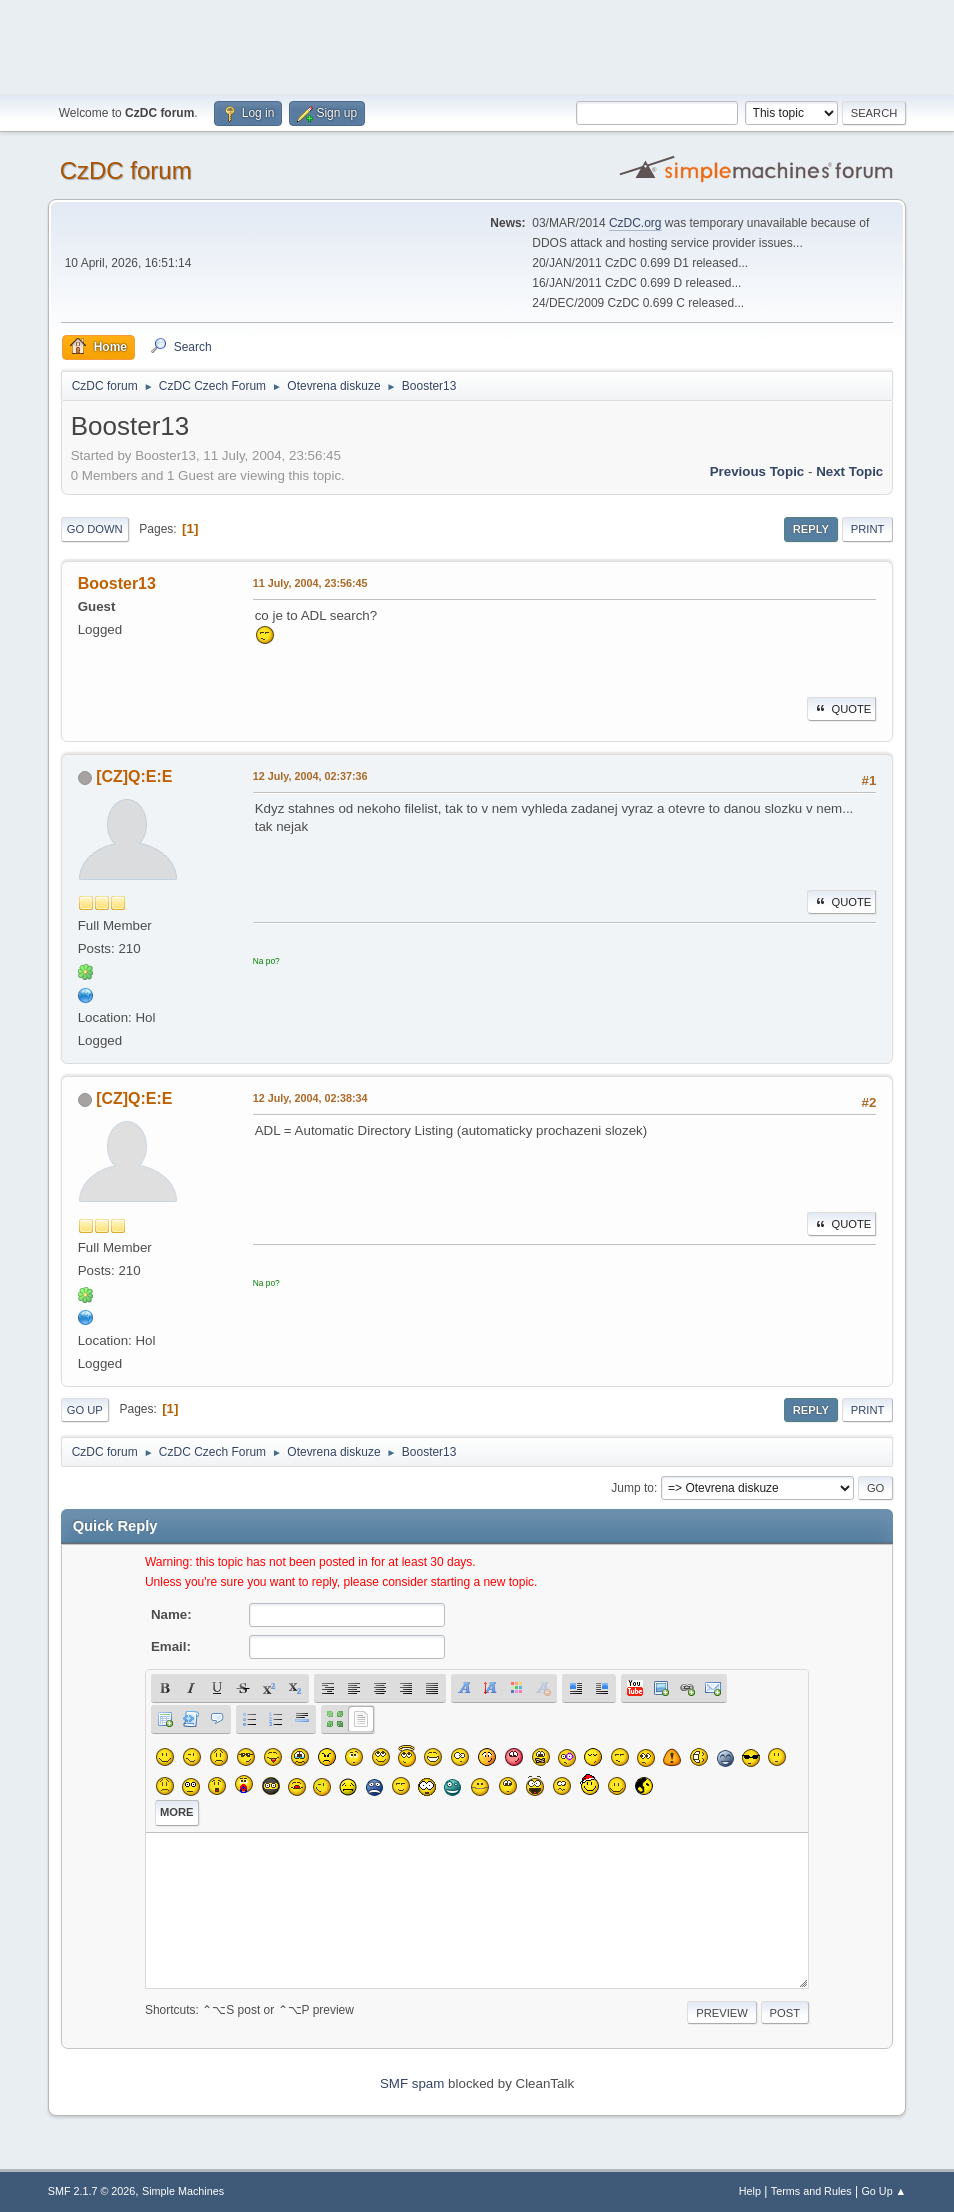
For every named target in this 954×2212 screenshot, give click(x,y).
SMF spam (412, 2083)
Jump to (632, 1488)
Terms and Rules (811, 2191)
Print (868, 529)
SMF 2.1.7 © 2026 (92, 2191)
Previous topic (757, 471)
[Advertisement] (477, 45)
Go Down (95, 529)
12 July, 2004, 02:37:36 (310, 776)
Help (750, 2191)
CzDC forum (126, 170)
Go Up (85, 1410)
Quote (842, 709)
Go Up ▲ (883, 2191)
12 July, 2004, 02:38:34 (310, 1098)
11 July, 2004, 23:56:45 (310, 583)
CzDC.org (635, 223)
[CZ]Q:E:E (134, 776)
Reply (811, 529)
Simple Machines (183, 2191)
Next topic (849, 471)
